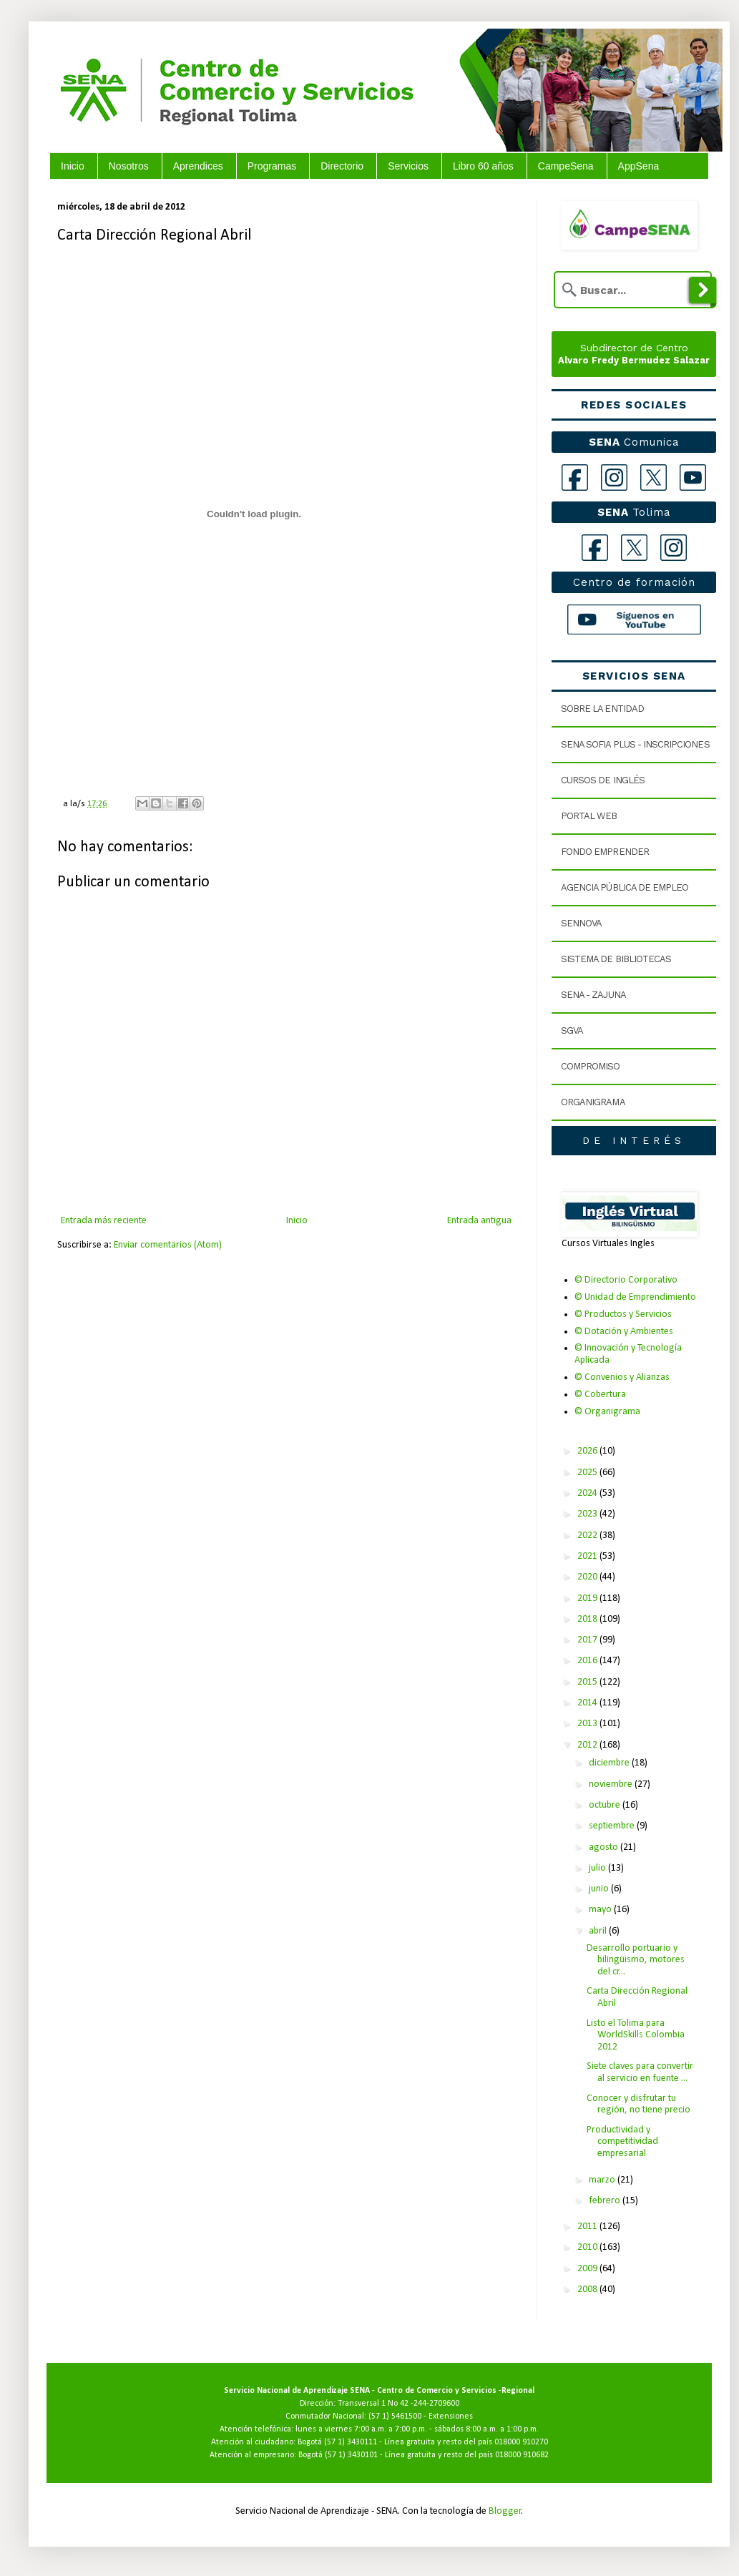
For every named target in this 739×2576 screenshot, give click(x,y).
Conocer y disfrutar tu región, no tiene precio (638, 2104)
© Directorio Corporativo (625, 1280)
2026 (588, 1451)
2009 (588, 2268)
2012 (588, 1745)
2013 (588, 1723)
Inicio (72, 166)
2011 (588, 2226)
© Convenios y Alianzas (622, 1377)
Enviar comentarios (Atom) (168, 1245)
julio (598, 1868)
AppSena (639, 166)
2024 (588, 1493)
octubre (605, 1805)
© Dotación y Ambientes (623, 1331)
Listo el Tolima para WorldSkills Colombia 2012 (636, 2035)
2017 (588, 1640)
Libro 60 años (483, 166)
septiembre (613, 1826)
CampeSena (566, 166)
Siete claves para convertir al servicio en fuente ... (640, 2072)
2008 (588, 2289)
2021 (588, 1556)
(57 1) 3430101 (351, 2455)
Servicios (408, 166)
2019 (588, 1598)
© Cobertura (600, 1394)
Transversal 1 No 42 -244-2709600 (398, 2403)
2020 (588, 1577)
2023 (588, 1514)
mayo (601, 1909)
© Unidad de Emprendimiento (635, 1297)
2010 (588, 2247)
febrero (605, 2200)
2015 (588, 1682)
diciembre (610, 1763)
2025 (588, 1472)
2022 (588, 1535)
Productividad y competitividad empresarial (622, 2142)
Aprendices (198, 166)
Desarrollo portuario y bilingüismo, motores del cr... (636, 1960)
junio (600, 1889)
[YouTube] (693, 477)
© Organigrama (607, 1411)
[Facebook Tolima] (595, 547)
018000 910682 (522, 2455)
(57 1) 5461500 (394, 2416)
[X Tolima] (634, 547)
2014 (588, 1703)
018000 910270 (521, 2442)
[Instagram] (614, 477)
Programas (272, 166)
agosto (604, 1847)
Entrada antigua (479, 1220)
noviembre (612, 1784)
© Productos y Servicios (623, 1314)
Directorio (341, 166)
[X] (653, 477)
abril (599, 1931)
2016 (588, 1660)
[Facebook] (575, 477)
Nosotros (129, 166)
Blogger (505, 2511)
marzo (603, 2180)
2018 (588, 1619)
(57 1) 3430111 (350, 2442)
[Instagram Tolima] (673, 547)
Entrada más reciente (104, 1220)
